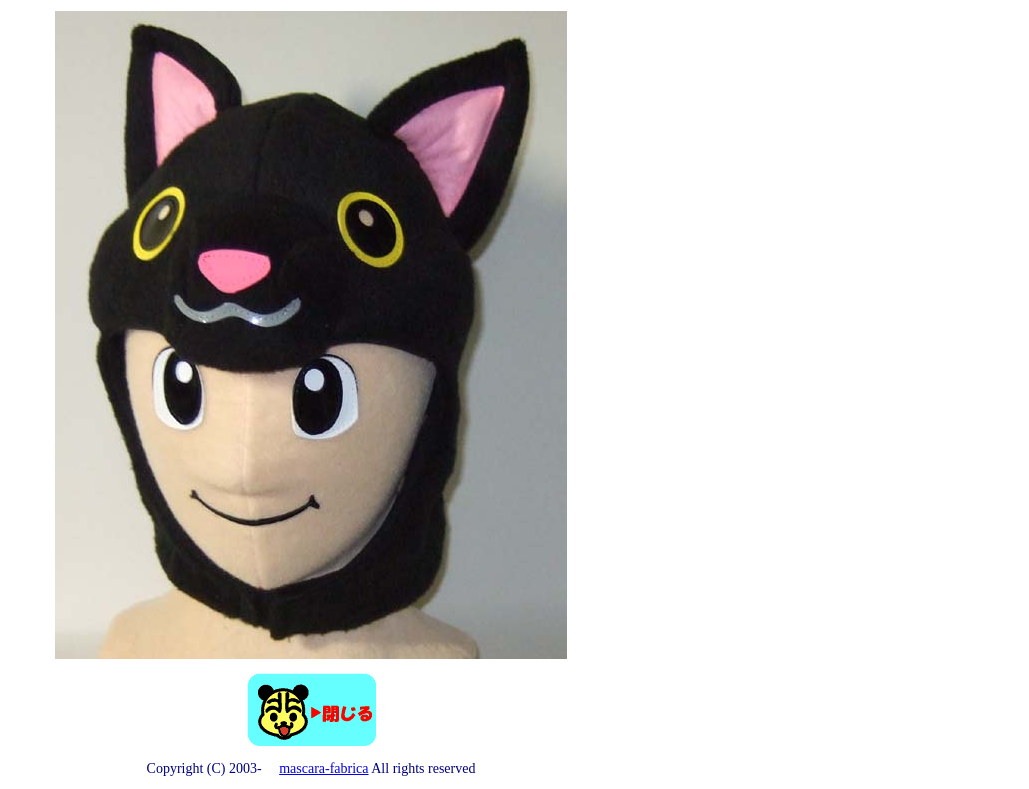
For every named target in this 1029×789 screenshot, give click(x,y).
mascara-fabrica (323, 768)
